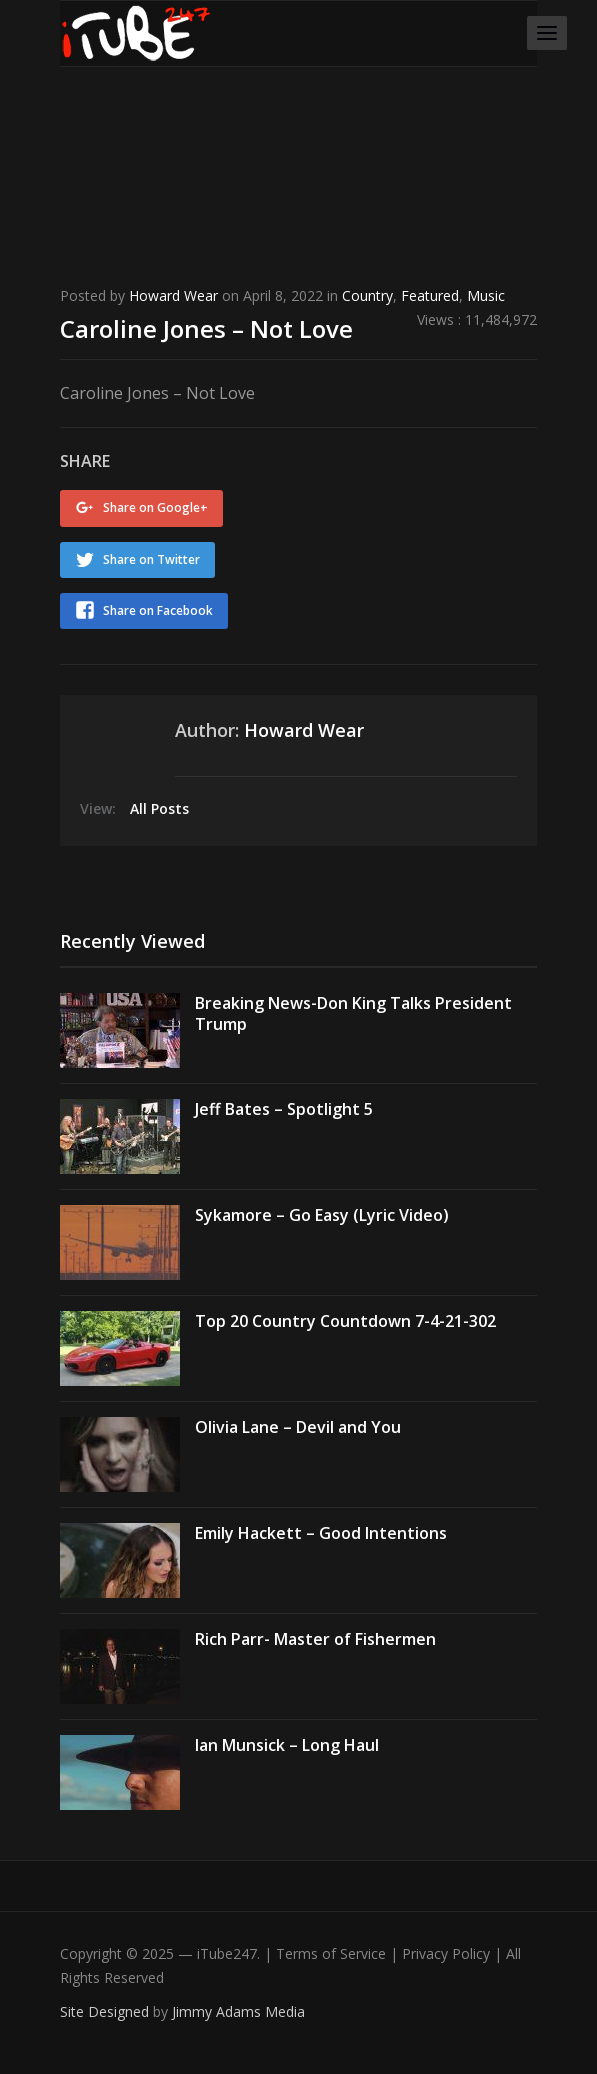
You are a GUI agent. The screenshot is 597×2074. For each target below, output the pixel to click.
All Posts (159, 808)
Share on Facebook (158, 610)
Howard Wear (173, 295)
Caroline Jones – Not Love (206, 328)
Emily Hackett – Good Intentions (321, 1533)
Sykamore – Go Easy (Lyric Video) (322, 1215)
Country (367, 295)
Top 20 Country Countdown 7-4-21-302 (345, 1321)
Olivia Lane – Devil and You (298, 1427)
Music (486, 295)
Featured (430, 295)
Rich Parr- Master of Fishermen (315, 1639)
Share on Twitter (151, 559)
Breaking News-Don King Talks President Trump (353, 1013)
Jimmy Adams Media (238, 2011)
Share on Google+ (155, 507)
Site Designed (106, 2011)
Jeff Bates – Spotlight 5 (284, 1109)
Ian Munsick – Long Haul (287, 1745)
